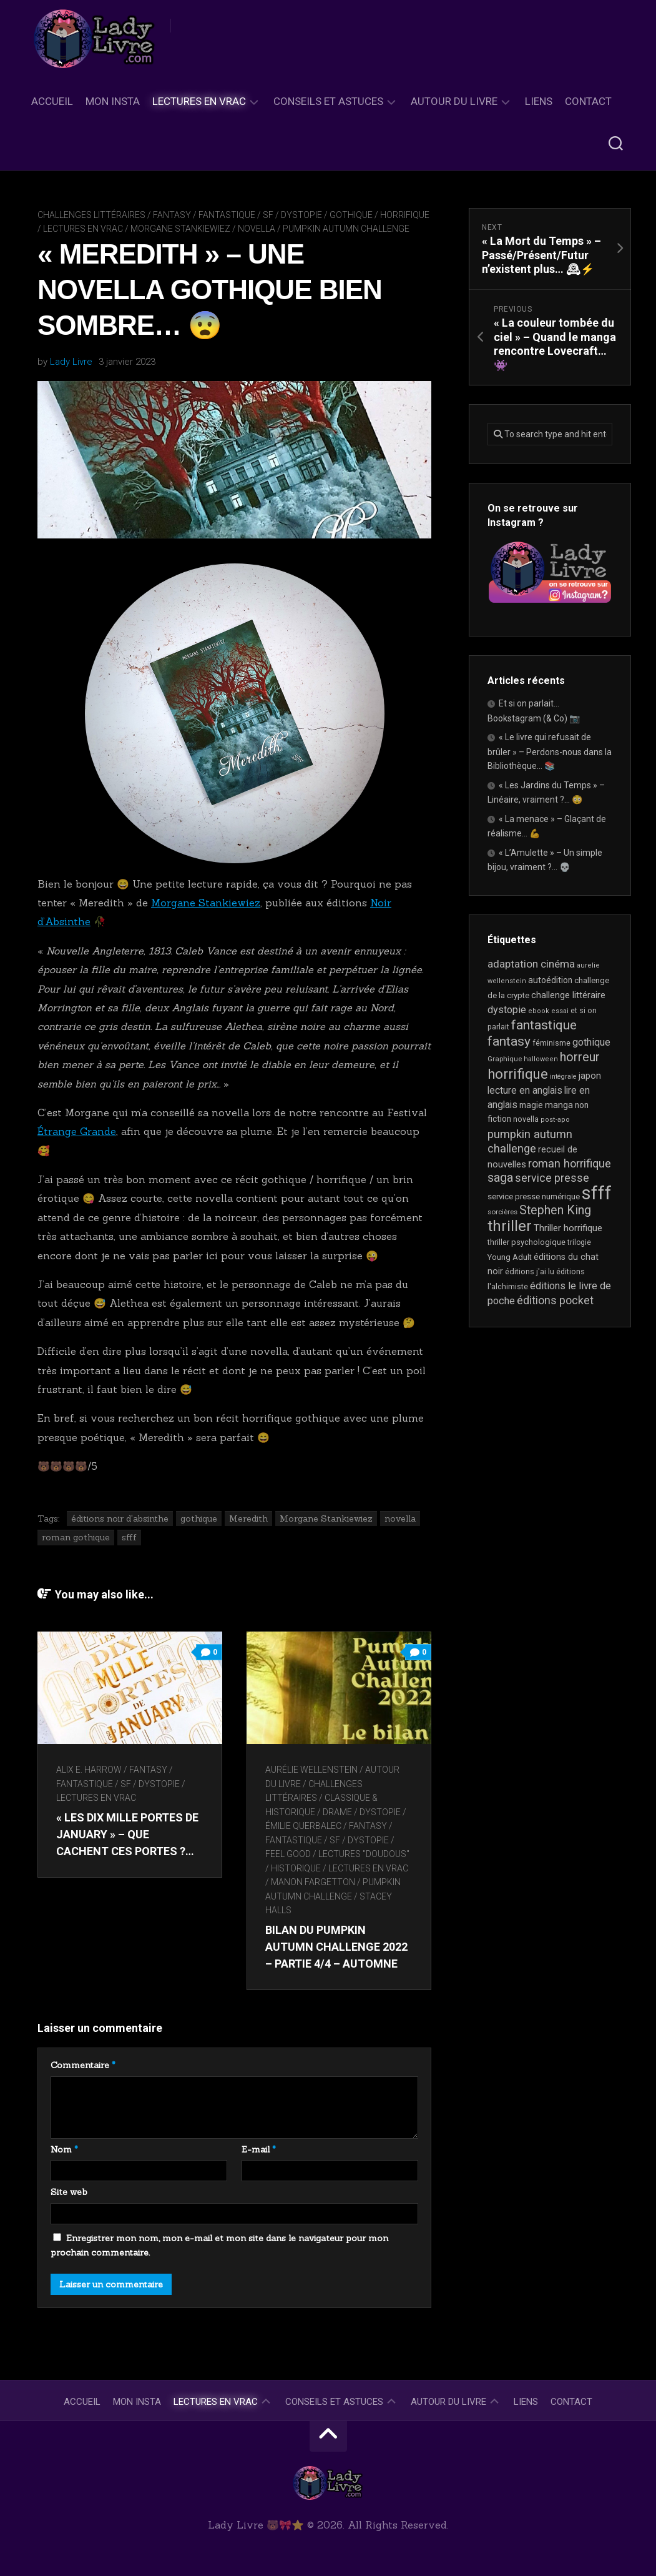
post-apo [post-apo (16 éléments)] (555, 1120)
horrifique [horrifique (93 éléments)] (517, 1074)
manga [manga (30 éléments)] (559, 1105)
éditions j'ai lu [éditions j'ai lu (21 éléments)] (529, 1271)
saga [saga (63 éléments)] (500, 1178)
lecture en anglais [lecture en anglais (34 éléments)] (524, 1090)
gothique (198, 1518)
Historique (296, 1868)
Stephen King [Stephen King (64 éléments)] (555, 1210)
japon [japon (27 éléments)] (590, 1076)
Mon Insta (113, 101)
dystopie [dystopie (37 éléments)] (506, 1010)
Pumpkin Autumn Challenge (346, 229)
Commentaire (83, 2065)
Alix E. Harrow (89, 1770)
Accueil (52, 101)
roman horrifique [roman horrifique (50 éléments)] (569, 1163)
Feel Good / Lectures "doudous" (338, 1854)
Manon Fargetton (314, 1882)
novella (256, 229)
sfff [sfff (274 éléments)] (597, 1193)
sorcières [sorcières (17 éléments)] (502, 1211)
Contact (588, 101)
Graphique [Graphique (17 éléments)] (504, 1058)
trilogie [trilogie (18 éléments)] (579, 1242)
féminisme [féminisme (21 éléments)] (551, 1043)
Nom (64, 2149)
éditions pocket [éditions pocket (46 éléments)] (555, 1300)
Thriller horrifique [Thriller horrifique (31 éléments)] (568, 1228)
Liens (538, 101)
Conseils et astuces (328, 101)
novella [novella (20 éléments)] (526, 1119)
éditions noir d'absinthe (120, 1518)
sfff (129, 1537)
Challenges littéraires (91, 215)
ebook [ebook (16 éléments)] (538, 1011)
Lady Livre (71, 361)
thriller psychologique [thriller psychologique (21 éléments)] (526, 1242)
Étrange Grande (76, 1131)
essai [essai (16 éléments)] (560, 1011)
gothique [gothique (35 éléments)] (591, 1042)
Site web (69, 2191)
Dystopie (380, 1812)
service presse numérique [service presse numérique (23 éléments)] (533, 1196)
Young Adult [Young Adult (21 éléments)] (509, 1257)
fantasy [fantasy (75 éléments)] (509, 1041)
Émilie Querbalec (304, 1826)
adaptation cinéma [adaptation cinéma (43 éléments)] (531, 964)
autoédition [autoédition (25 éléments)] (550, 980)
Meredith (248, 1518)
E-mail (259, 2149)
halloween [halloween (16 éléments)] (541, 1059)
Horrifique (404, 215)
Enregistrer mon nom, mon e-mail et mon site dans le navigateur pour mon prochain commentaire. (219, 2245)
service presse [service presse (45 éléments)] (552, 1178)
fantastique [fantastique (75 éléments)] (544, 1025)
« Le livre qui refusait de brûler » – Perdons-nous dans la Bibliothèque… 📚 (549, 751)
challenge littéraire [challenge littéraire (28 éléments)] (568, 995)
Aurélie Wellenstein (312, 1770)
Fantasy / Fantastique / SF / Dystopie (237, 215)
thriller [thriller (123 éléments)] (509, 1226)
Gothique (351, 215)
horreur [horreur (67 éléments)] (580, 1056)
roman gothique (76, 1537)
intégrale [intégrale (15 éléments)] (563, 1077)
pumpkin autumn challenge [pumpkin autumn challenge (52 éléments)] (529, 1141)
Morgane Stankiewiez (180, 229)
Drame (338, 1812)
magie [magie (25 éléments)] (531, 1105)
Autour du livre (454, 101)
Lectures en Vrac (199, 101)
